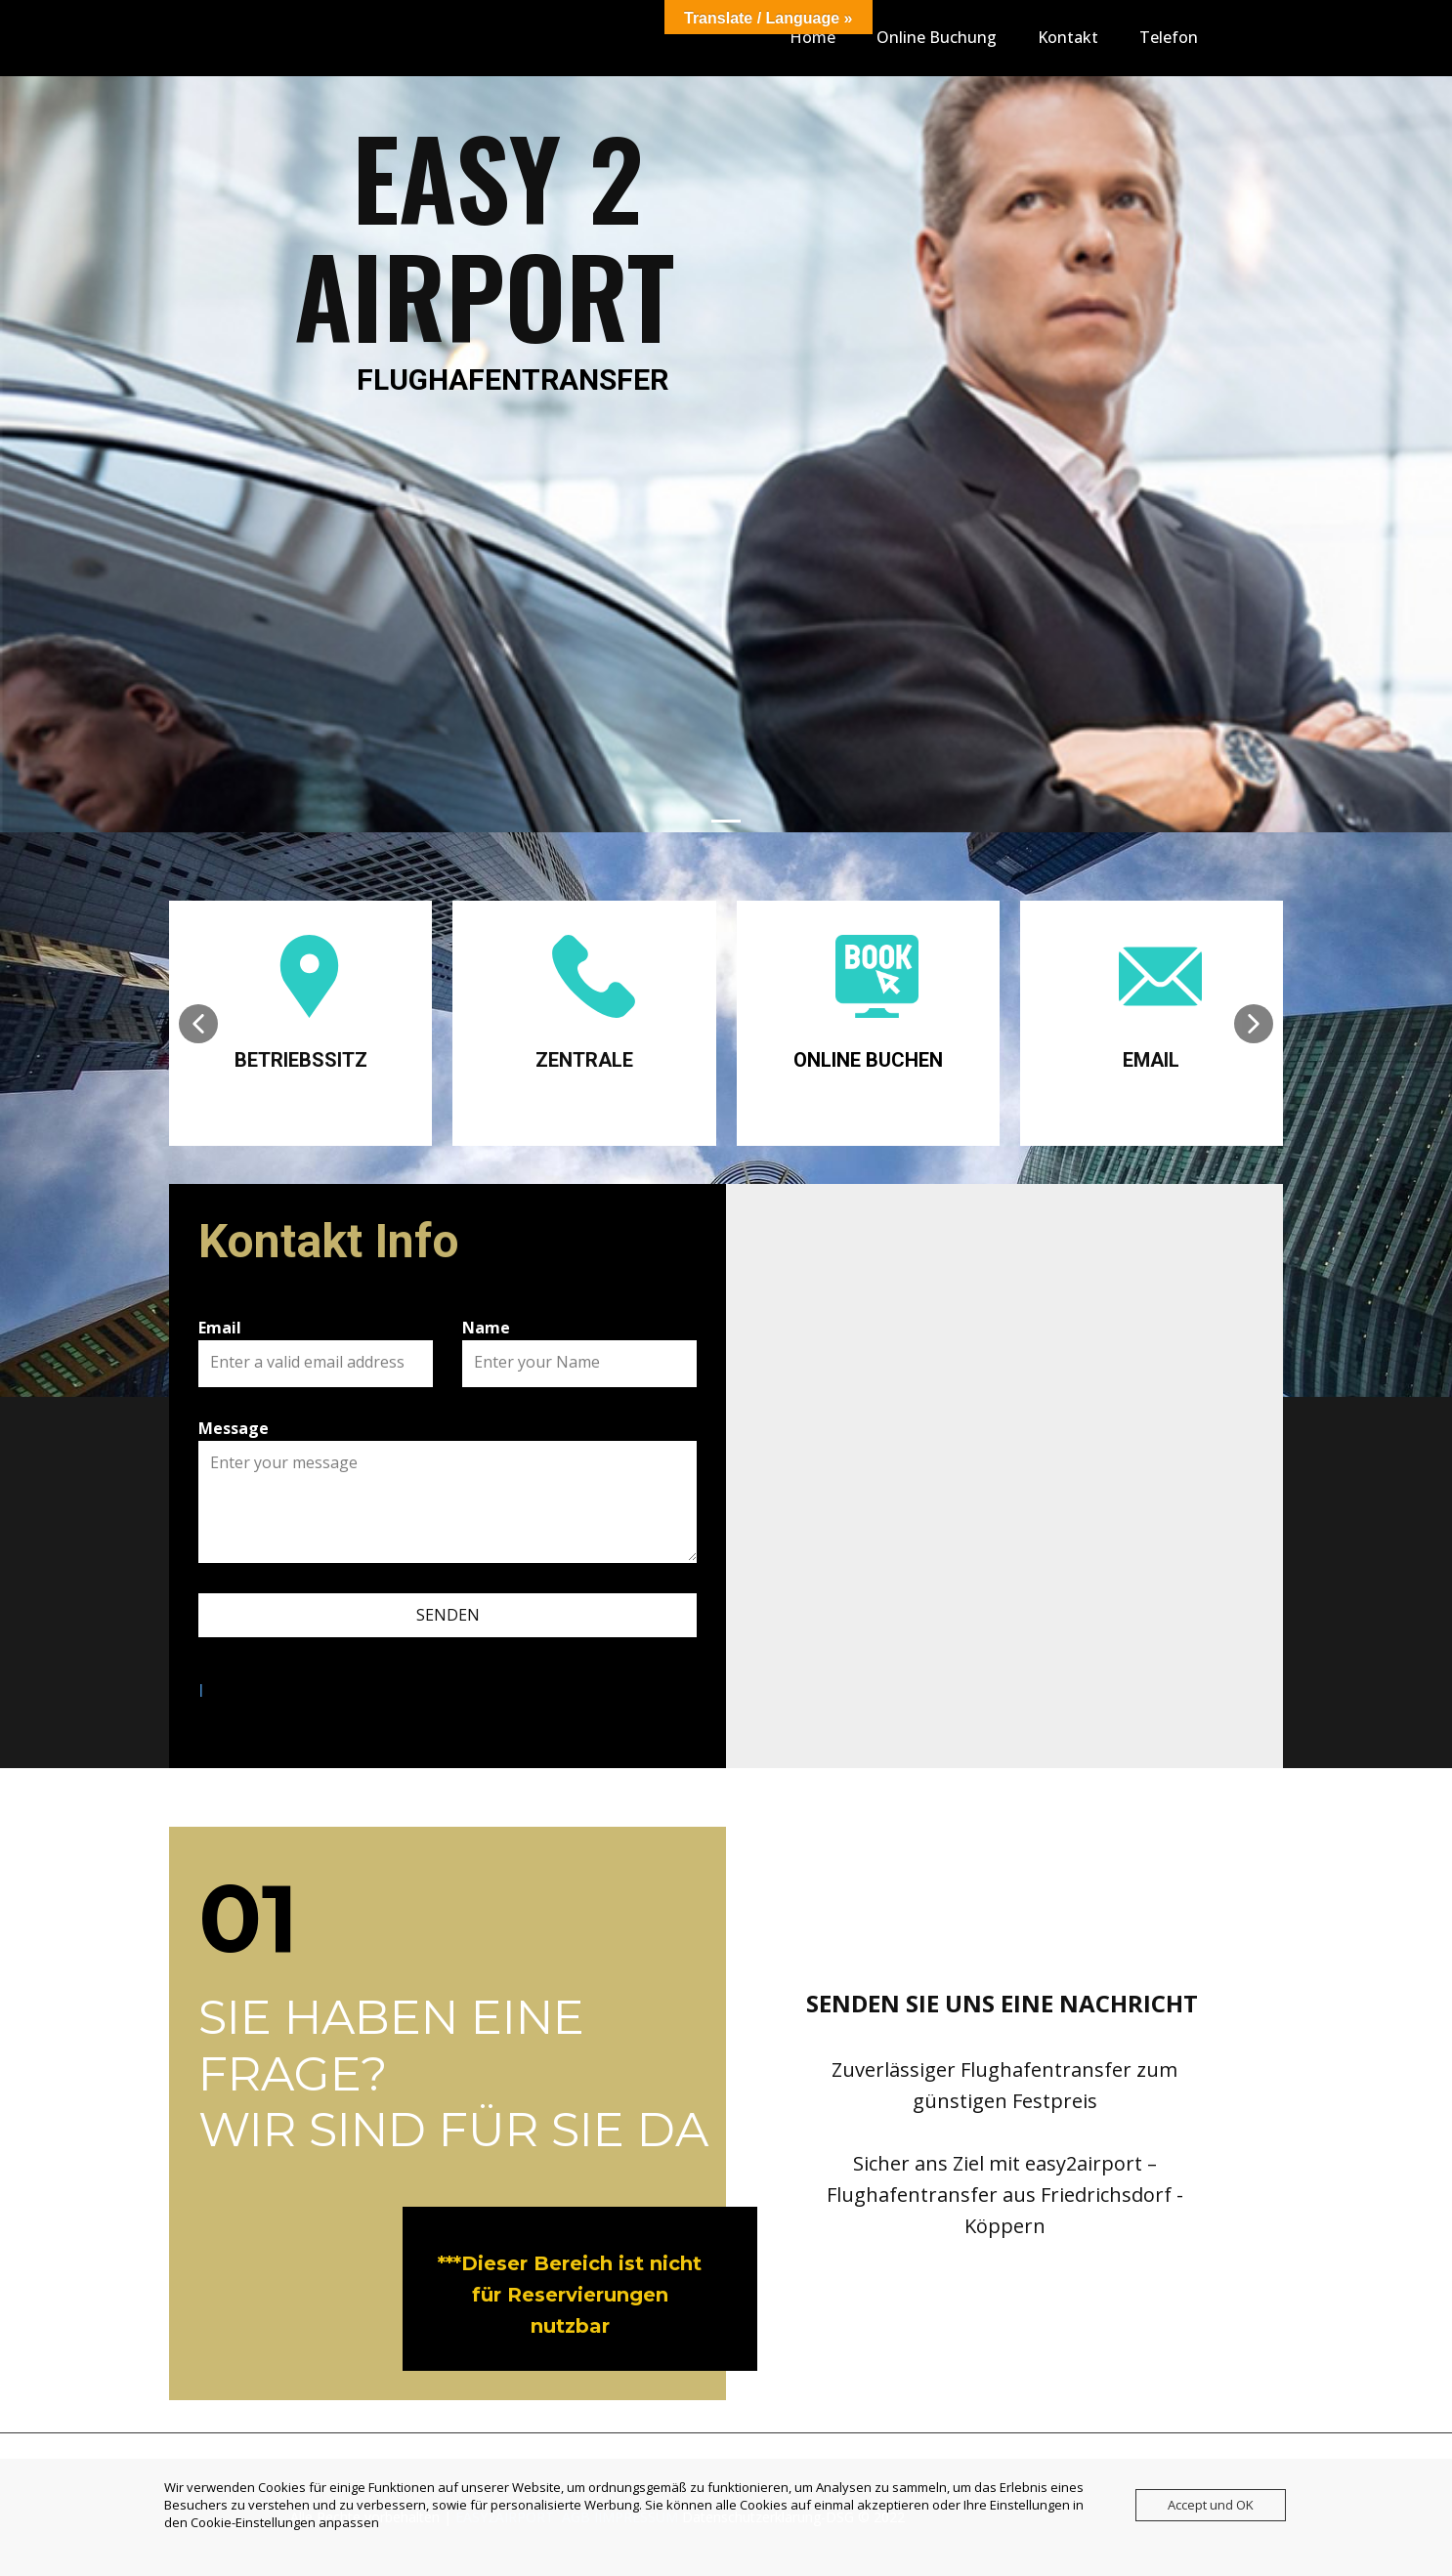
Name (486, 1327)
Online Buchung (936, 37)
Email (219, 1327)
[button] (198, 1023)
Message (233, 1428)
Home (812, 37)
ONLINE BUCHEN (868, 1060)
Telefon (1168, 37)
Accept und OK (1211, 2504)
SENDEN (448, 1615)
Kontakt (1068, 37)
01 (248, 1918)
